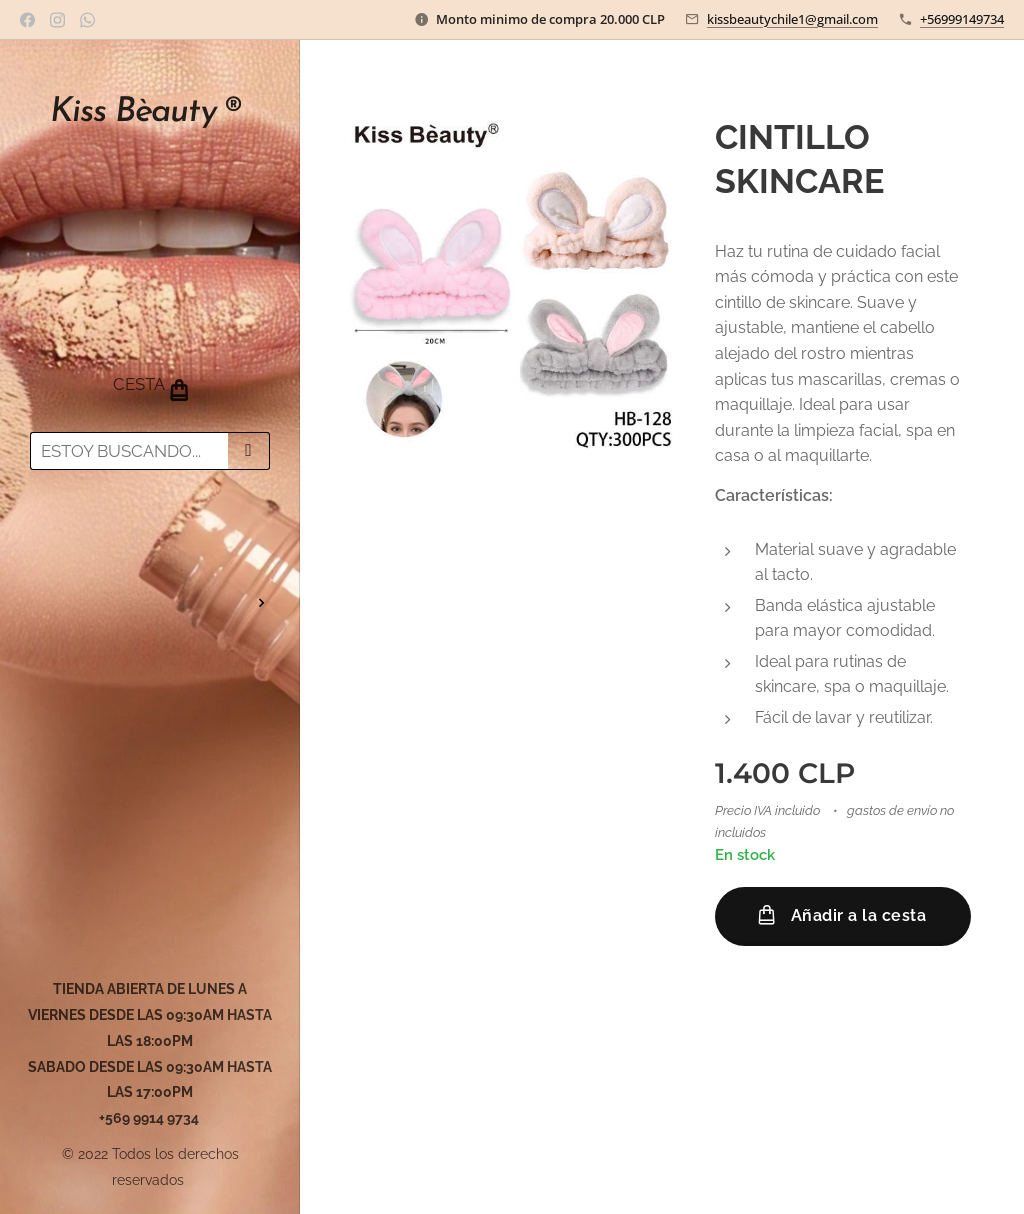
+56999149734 (962, 19)
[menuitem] (150, 543)
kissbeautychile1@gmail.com (792, 19)
